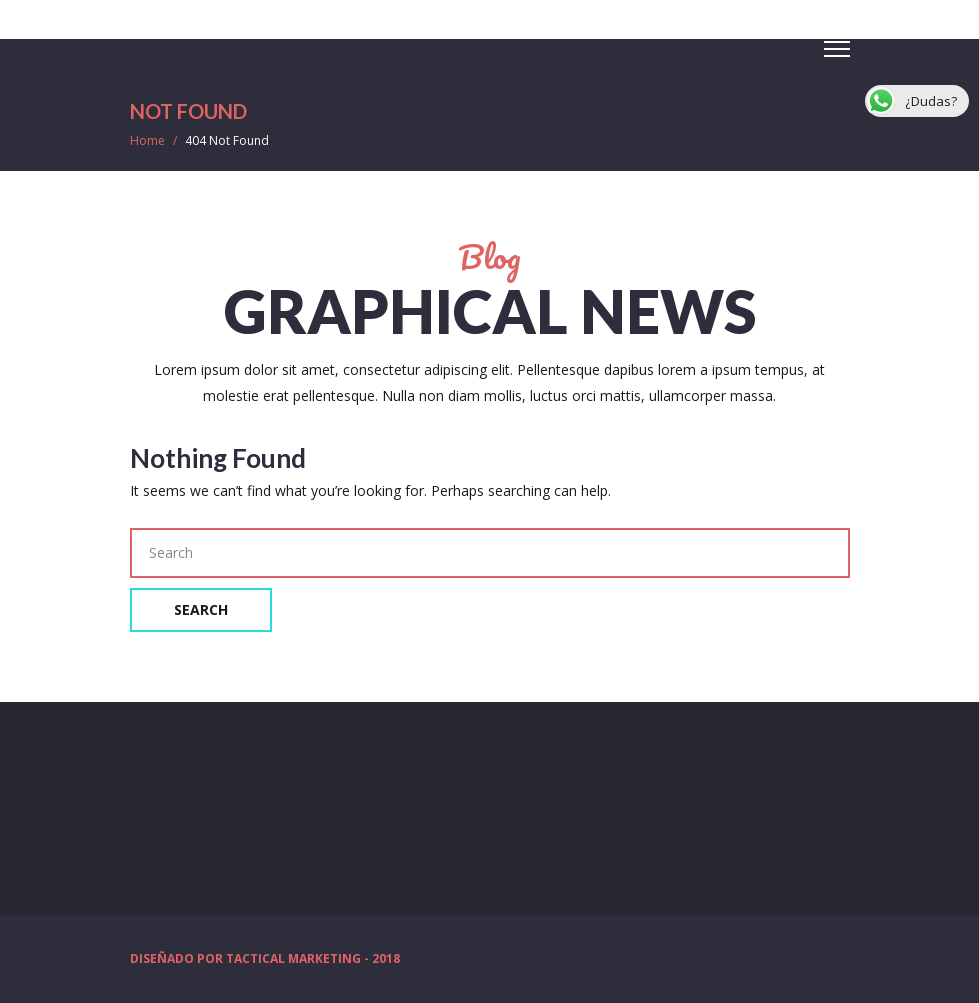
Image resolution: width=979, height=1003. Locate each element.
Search (201, 609)
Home (147, 140)
